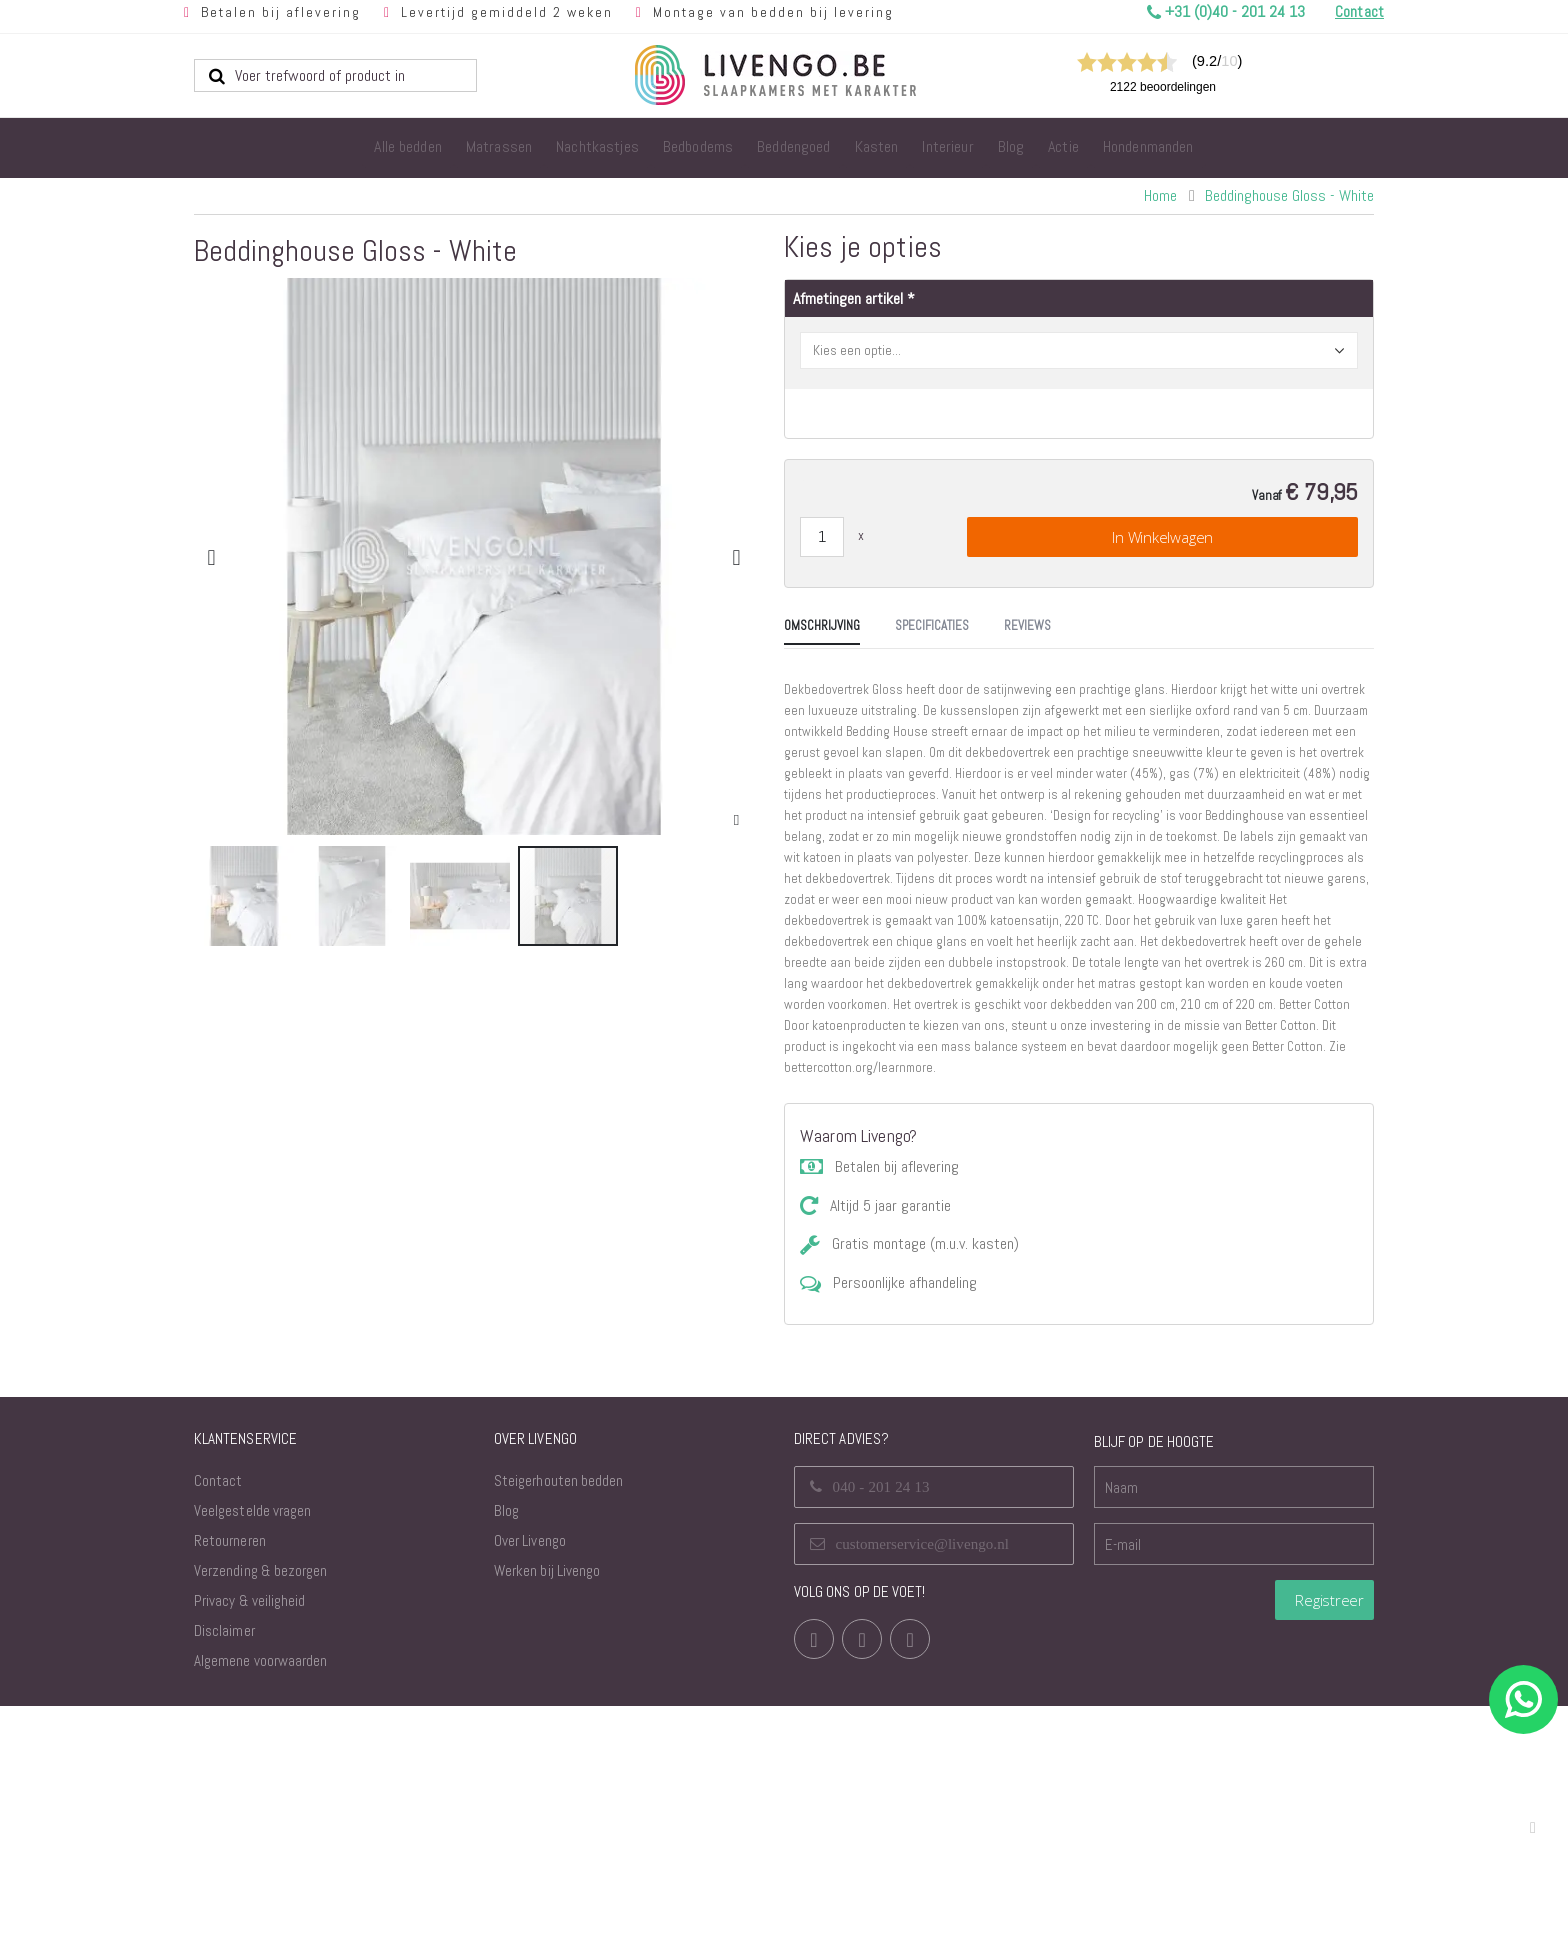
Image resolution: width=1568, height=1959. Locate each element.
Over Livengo (530, 1793)
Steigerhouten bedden (558, 1733)
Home (1160, 195)
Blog (506, 1763)
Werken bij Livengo (547, 1823)
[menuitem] (408, 148)
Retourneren (230, 1793)
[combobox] (335, 75)
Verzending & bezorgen (260, 1823)
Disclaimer (224, 1883)
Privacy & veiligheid (249, 1853)
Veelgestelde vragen (252, 1763)
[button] (736, 820)
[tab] (241, 1029)
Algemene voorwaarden (260, 1913)
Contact (218, 1733)
